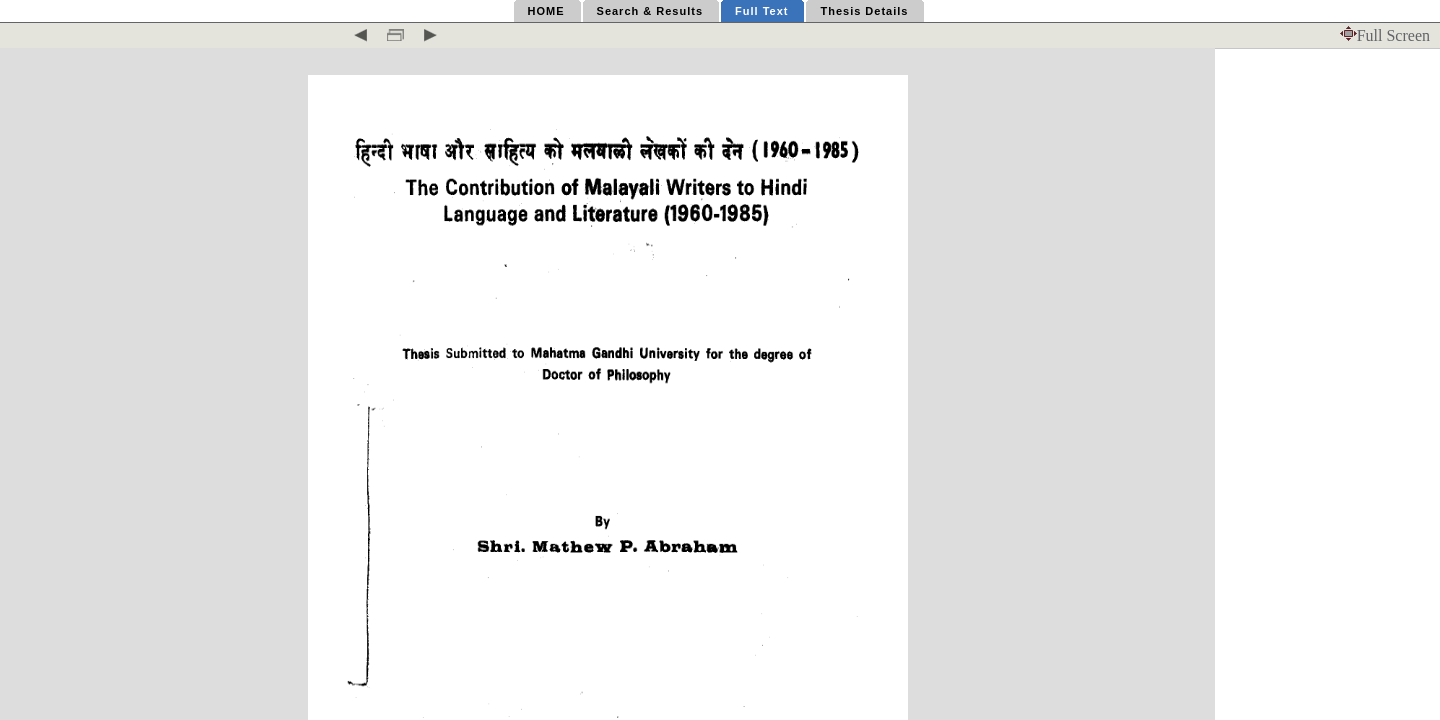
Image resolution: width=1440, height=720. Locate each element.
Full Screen (1385, 35)
